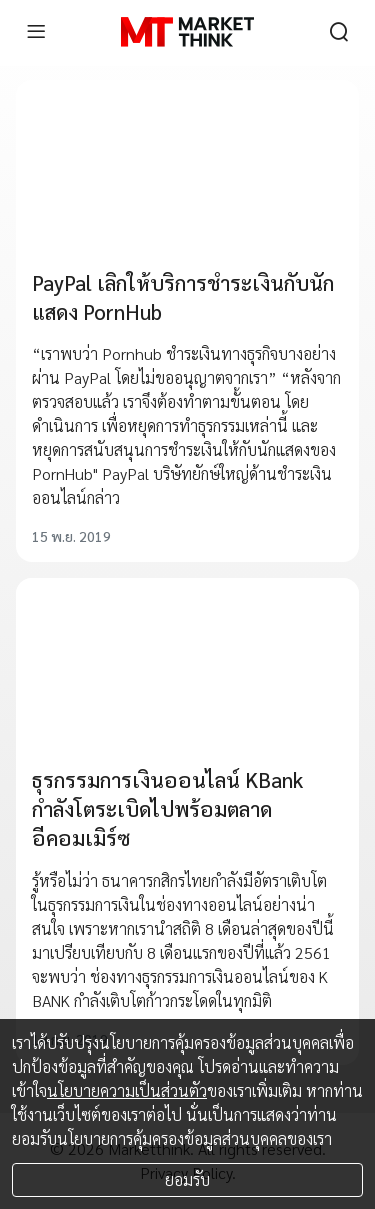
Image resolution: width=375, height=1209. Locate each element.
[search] (339, 32)
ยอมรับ (187, 1179)
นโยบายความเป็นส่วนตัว (127, 1090)
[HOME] (187, 32)
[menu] (36, 32)
